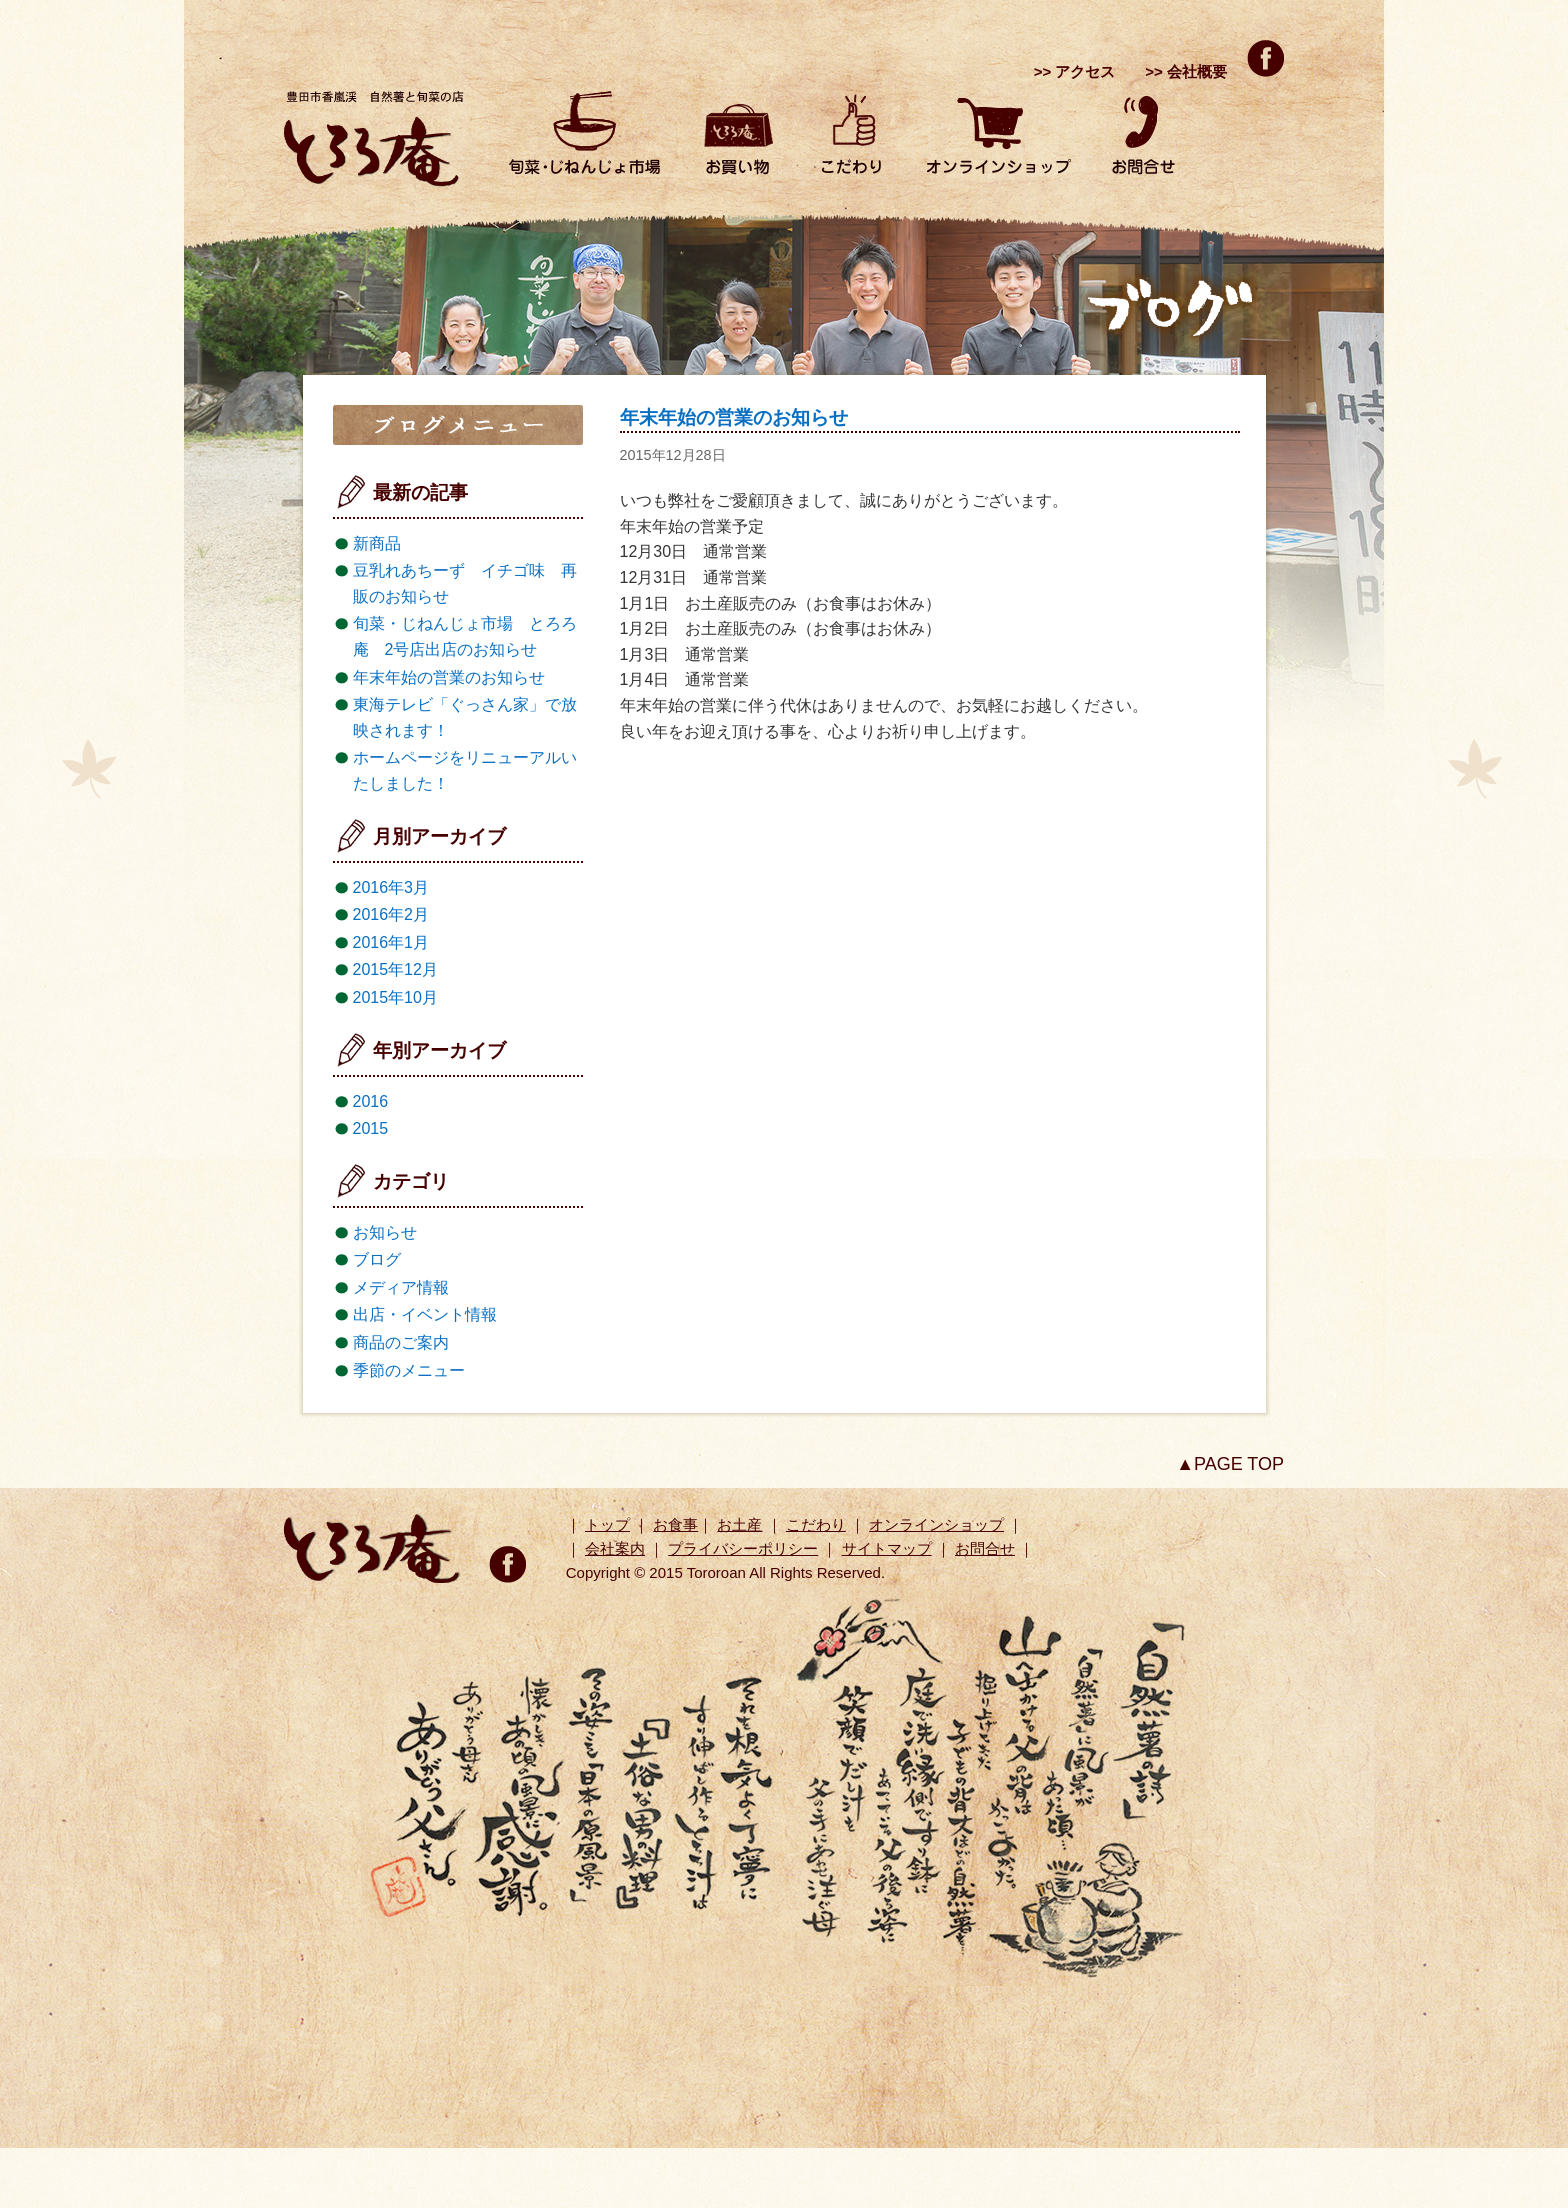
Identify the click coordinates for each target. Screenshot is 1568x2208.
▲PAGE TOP (1230, 1464)
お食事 (675, 1524)
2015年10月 (395, 997)
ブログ (377, 1259)
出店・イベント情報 (425, 1314)
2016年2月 (391, 914)
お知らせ (385, 1232)
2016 (371, 1101)
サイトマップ (887, 1548)
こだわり (816, 1524)
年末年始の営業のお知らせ (734, 417)
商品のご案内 (401, 1342)
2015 (371, 1128)
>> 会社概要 (1186, 71)
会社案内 (615, 1548)
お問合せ (985, 1548)
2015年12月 (395, 969)
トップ (607, 1524)
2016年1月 (391, 942)
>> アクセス (1075, 71)
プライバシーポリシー (743, 1548)
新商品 (377, 543)
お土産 (739, 1524)
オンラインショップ (936, 1524)
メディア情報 (401, 1287)
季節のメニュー (409, 1370)
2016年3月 (391, 887)
